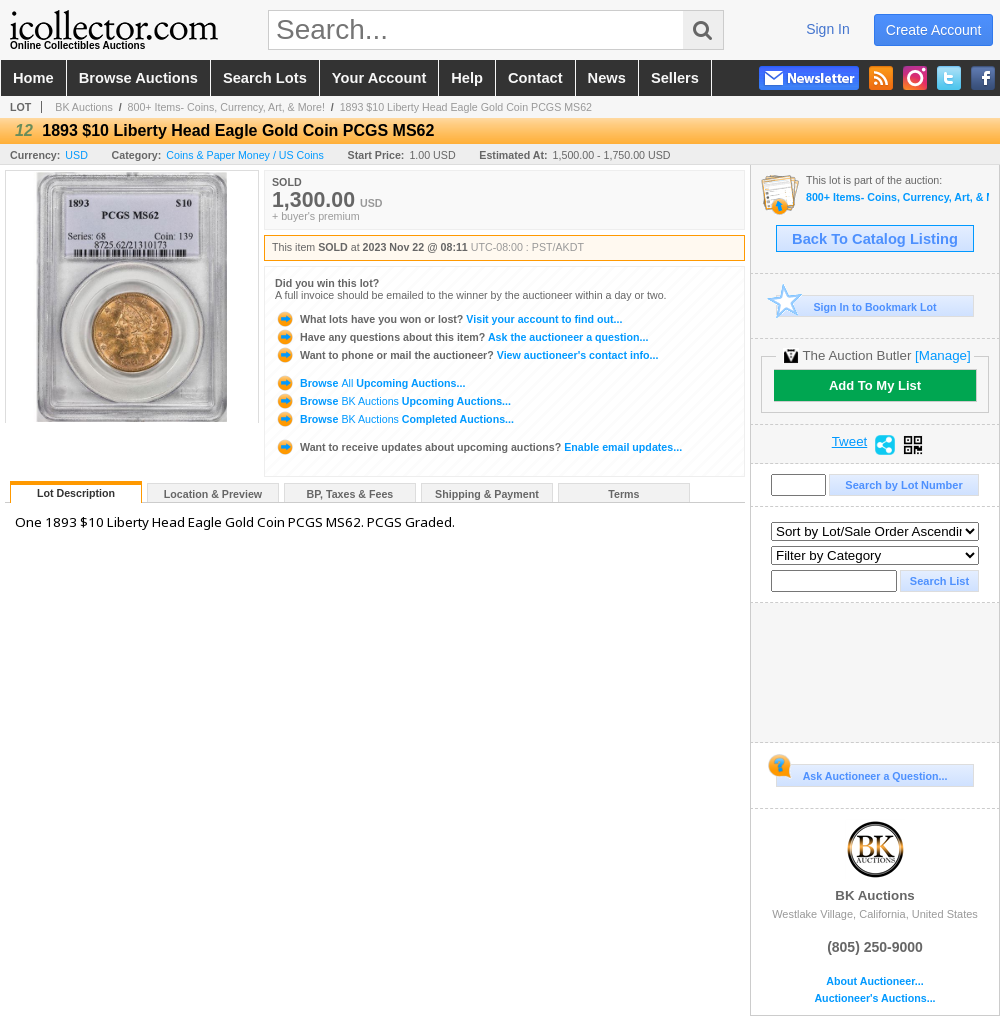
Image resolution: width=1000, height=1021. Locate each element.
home (33, 78)
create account (934, 30)
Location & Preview (213, 494)
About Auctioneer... (874, 981)
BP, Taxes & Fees (350, 494)
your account (379, 78)
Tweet (850, 442)
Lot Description (76, 493)
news (607, 78)
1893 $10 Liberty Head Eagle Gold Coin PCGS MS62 (466, 107)
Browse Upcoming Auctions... (370, 383)
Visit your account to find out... (448, 319)
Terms (623, 494)
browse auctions (138, 78)
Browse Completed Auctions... (394, 419)
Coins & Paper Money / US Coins (245, 155)
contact (535, 78)
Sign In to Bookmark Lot (856, 306)
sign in (828, 29)
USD (76, 155)
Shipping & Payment (487, 494)
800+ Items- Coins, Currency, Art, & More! (226, 107)
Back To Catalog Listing (875, 239)
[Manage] (942, 355)
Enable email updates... (478, 447)
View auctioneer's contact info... (466, 355)
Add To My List (875, 385)
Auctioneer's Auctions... (874, 998)
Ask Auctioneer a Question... (861, 773)
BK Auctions (83, 107)
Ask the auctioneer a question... (461, 337)
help (467, 78)
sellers (675, 78)
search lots (265, 78)
